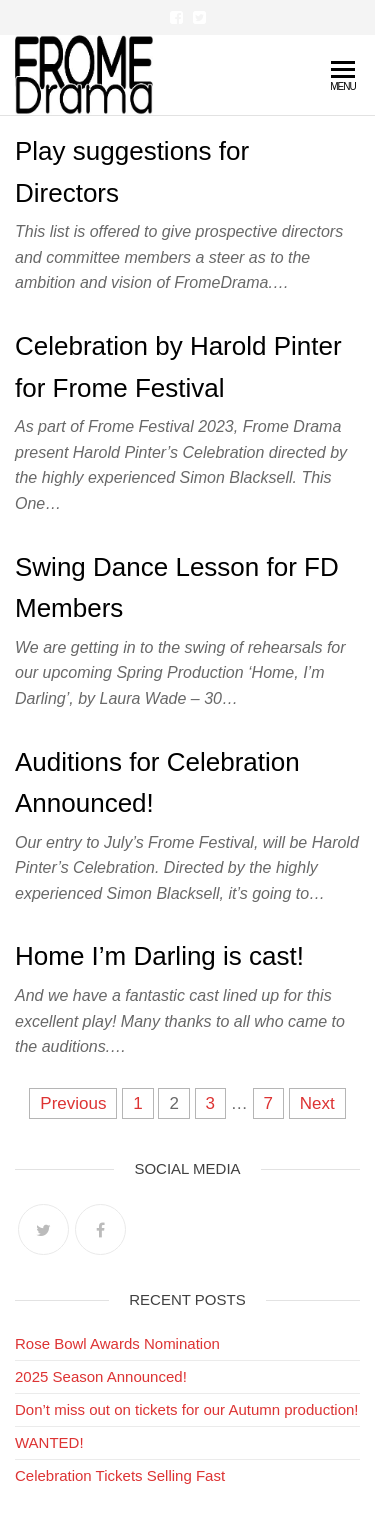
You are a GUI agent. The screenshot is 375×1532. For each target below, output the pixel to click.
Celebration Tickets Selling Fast (120, 1475)
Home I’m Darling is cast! (159, 956)
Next (317, 1103)
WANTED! (49, 1442)
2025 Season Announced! (101, 1376)
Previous (73, 1103)
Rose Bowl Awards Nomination (117, 1343)
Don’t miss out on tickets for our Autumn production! (187, 1409)
